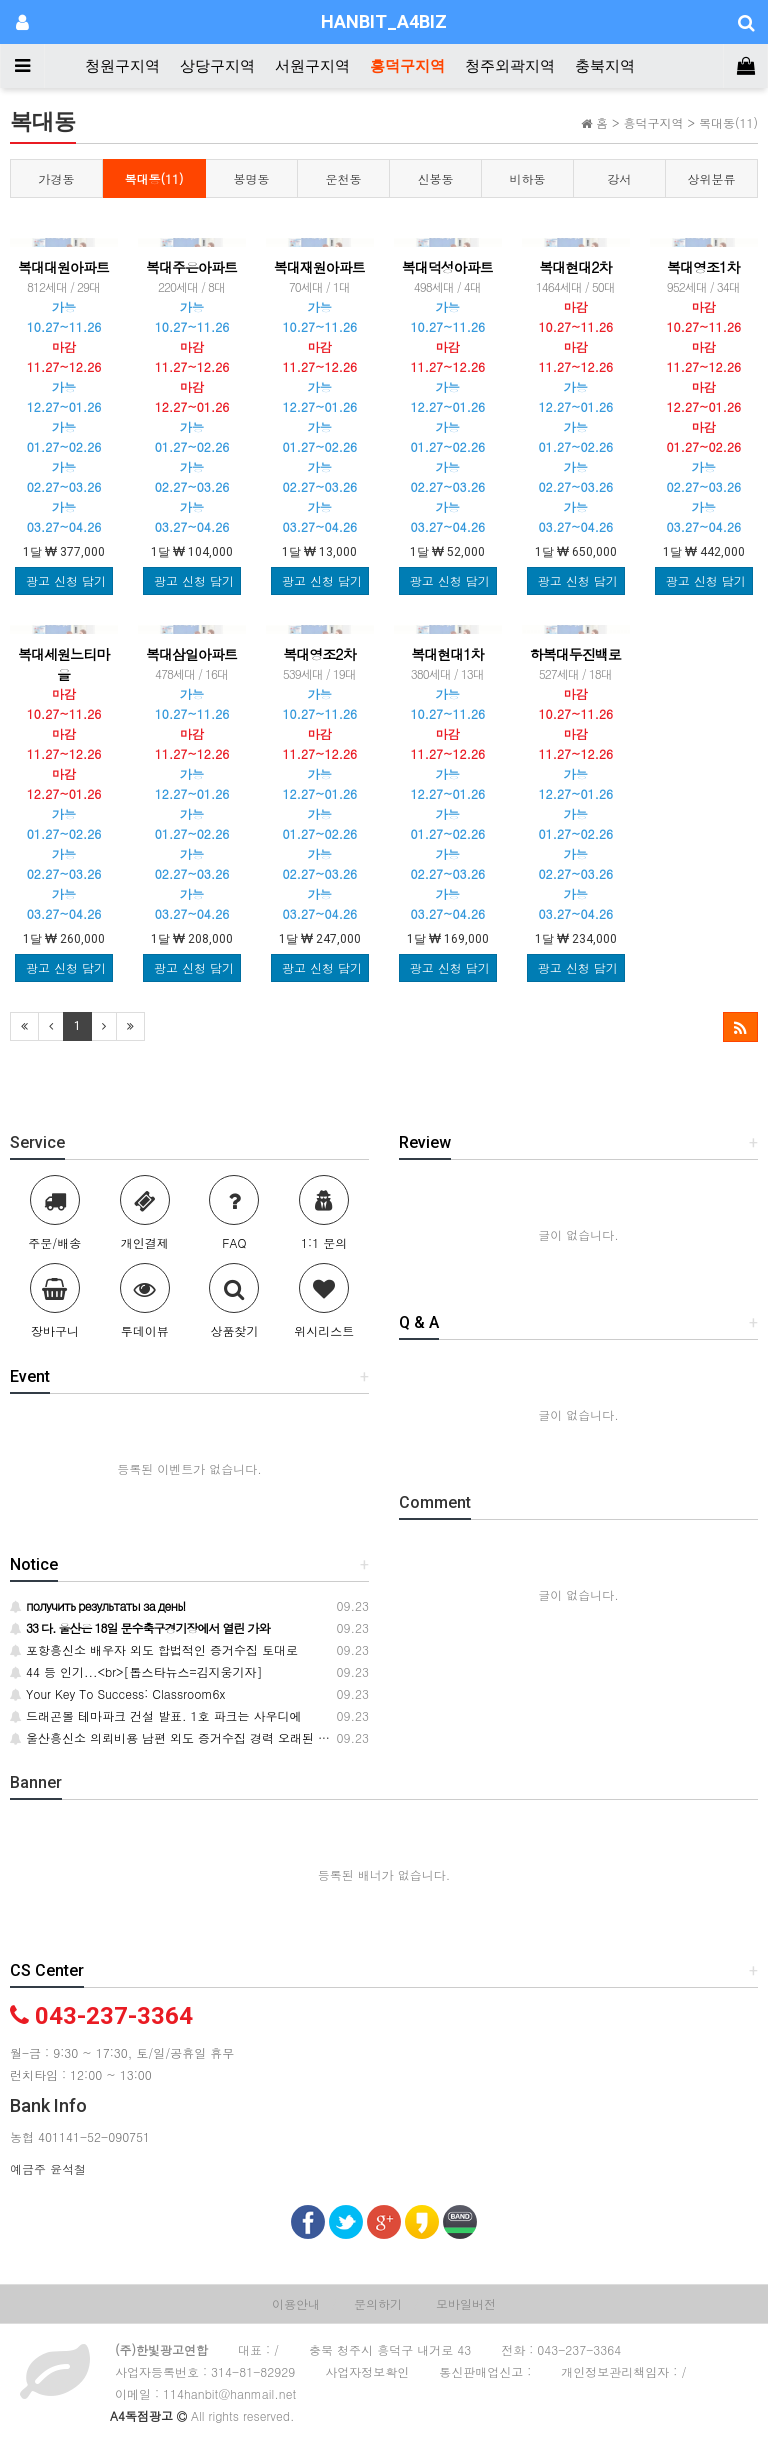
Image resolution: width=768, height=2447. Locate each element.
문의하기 (378, 2303)
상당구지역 (217, 66)
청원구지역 (122, 66)
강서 (620, 178)
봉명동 (252, 178)
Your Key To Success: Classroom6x (117, 1693)
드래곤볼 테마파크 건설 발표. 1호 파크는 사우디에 (156, 1715)
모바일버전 (466, 2303)
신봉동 (436, 178)
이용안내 (296, 2303)
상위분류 (712, 178)
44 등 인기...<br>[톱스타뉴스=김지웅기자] (136, 1671)
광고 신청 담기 (66, 580)
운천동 (344, 178)
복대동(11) (154, 178)
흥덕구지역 (407, 66)
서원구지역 (312, 66)
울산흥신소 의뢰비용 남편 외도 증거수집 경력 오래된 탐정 (176, 1737)
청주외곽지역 (510, 66)
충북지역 (605, 66)
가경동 (57, 178)
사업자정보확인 (367, 2371)
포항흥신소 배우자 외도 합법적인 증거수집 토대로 (154, 1649)
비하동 (528, 178)
